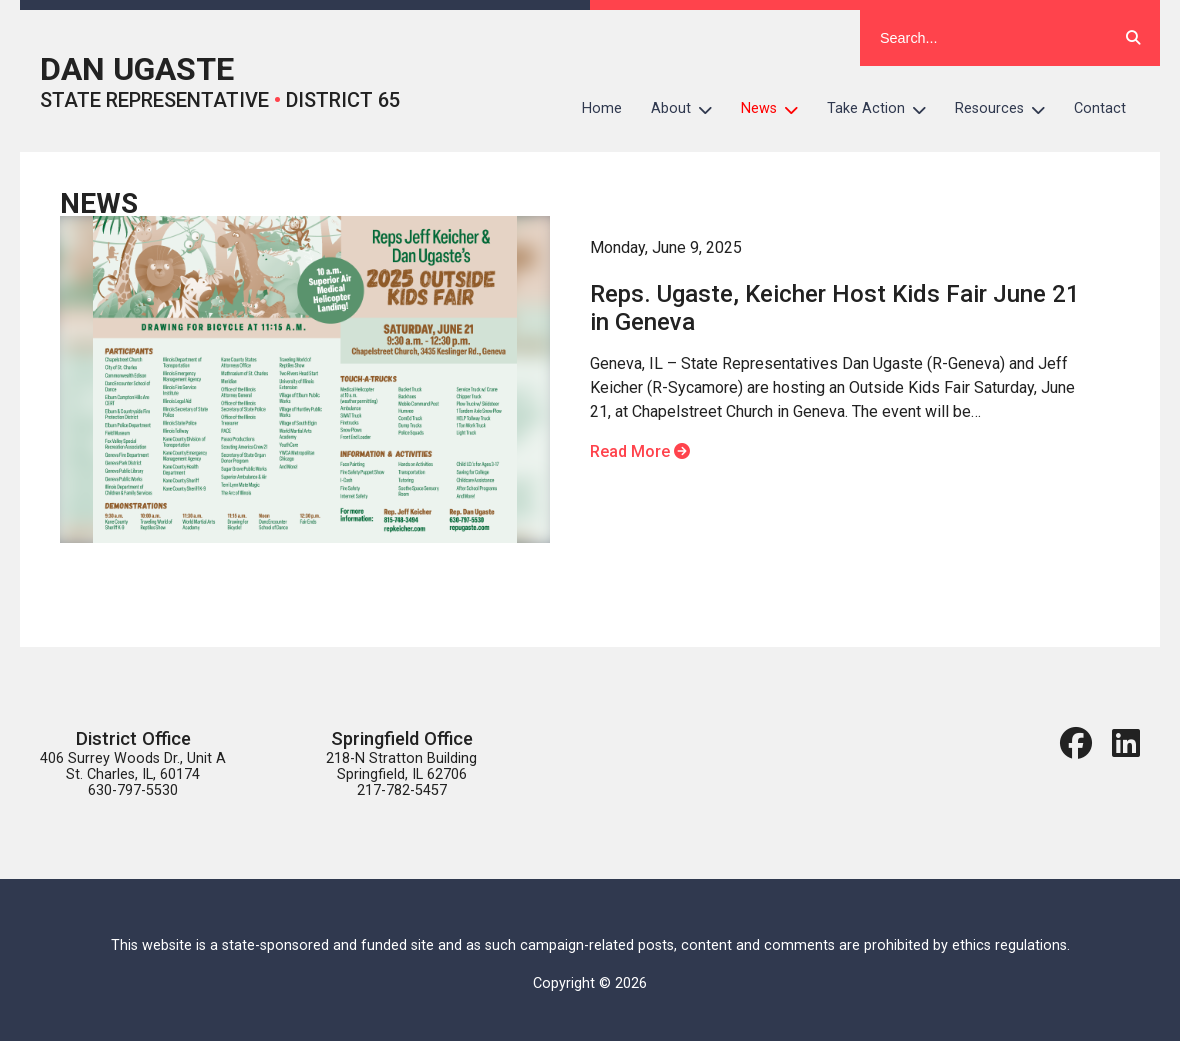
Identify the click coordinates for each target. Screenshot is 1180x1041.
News (777, 109)
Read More (640, 451)
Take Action (884, 109)
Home (602, 108)
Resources (1007, 109)
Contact (1100, 108)
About (689, 109)
